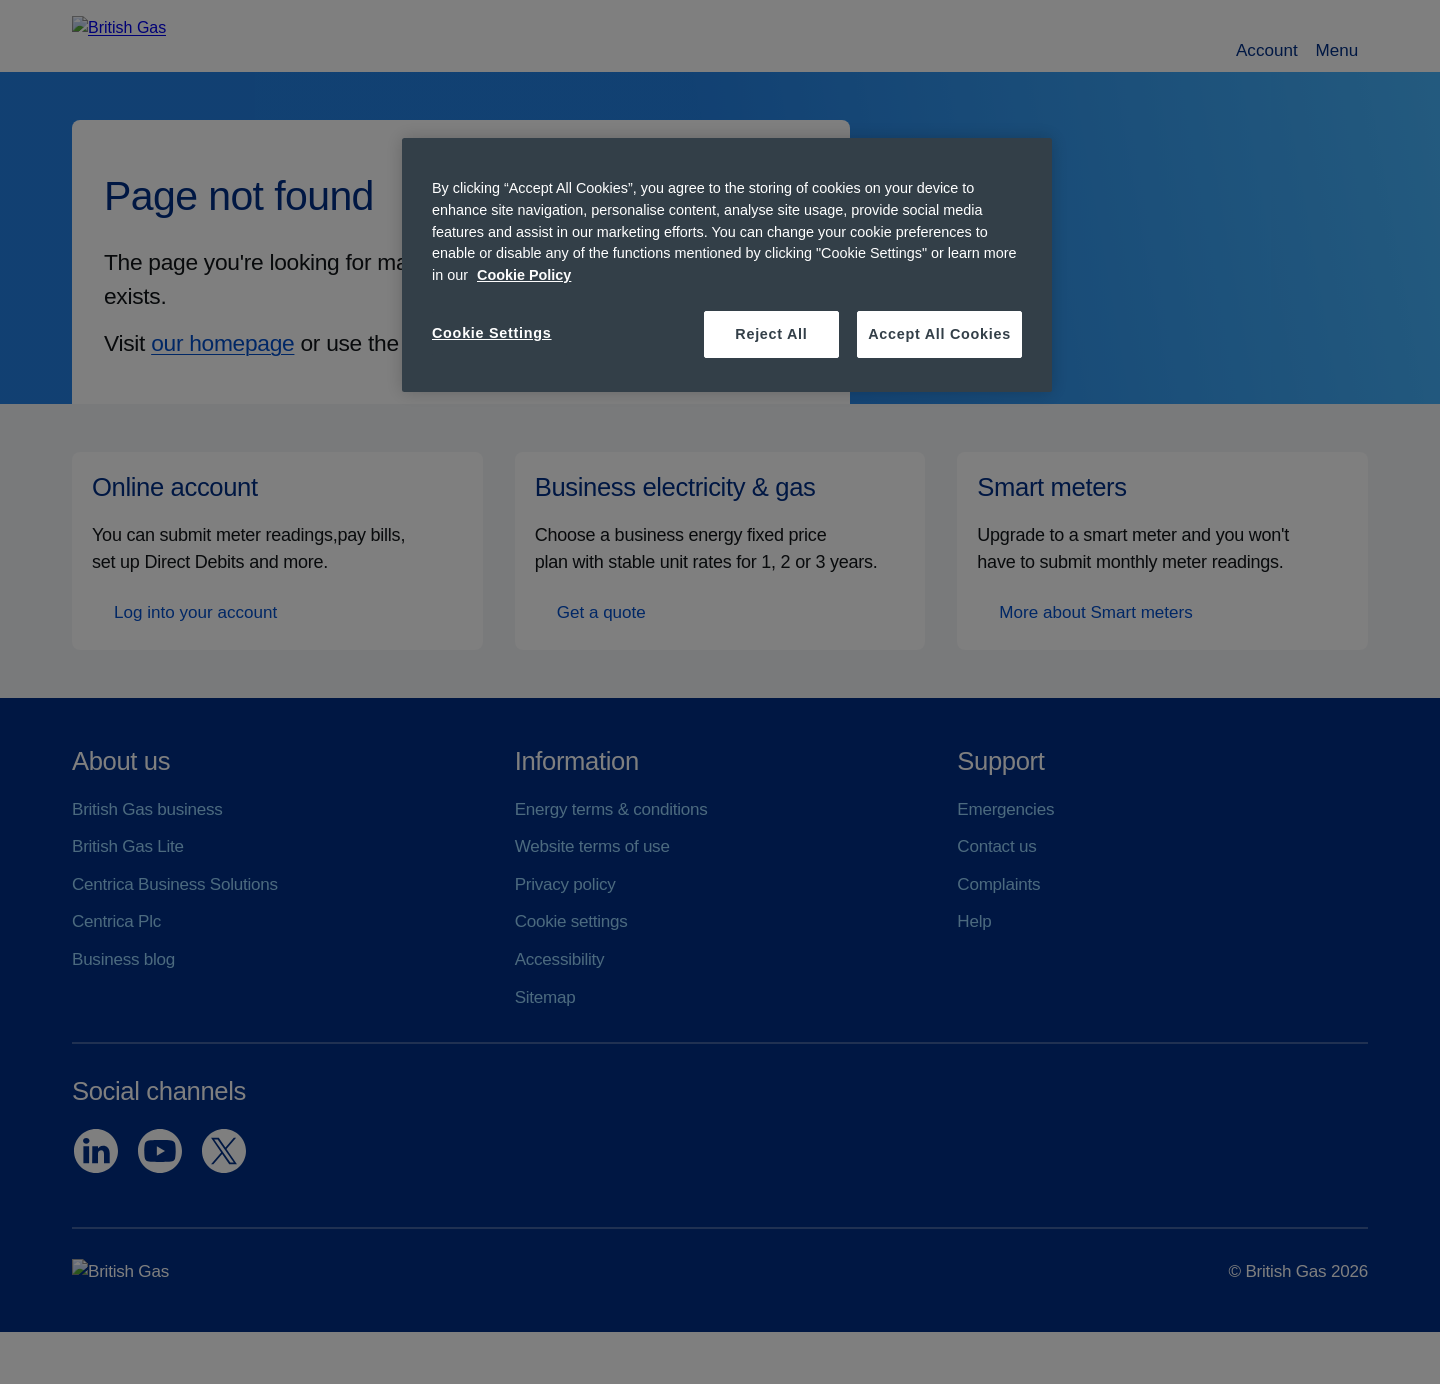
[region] (727, 264)
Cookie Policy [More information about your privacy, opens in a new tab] (524, 275)
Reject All (771, 334)
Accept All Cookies (939, 334)
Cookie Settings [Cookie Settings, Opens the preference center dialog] (492, 333)
